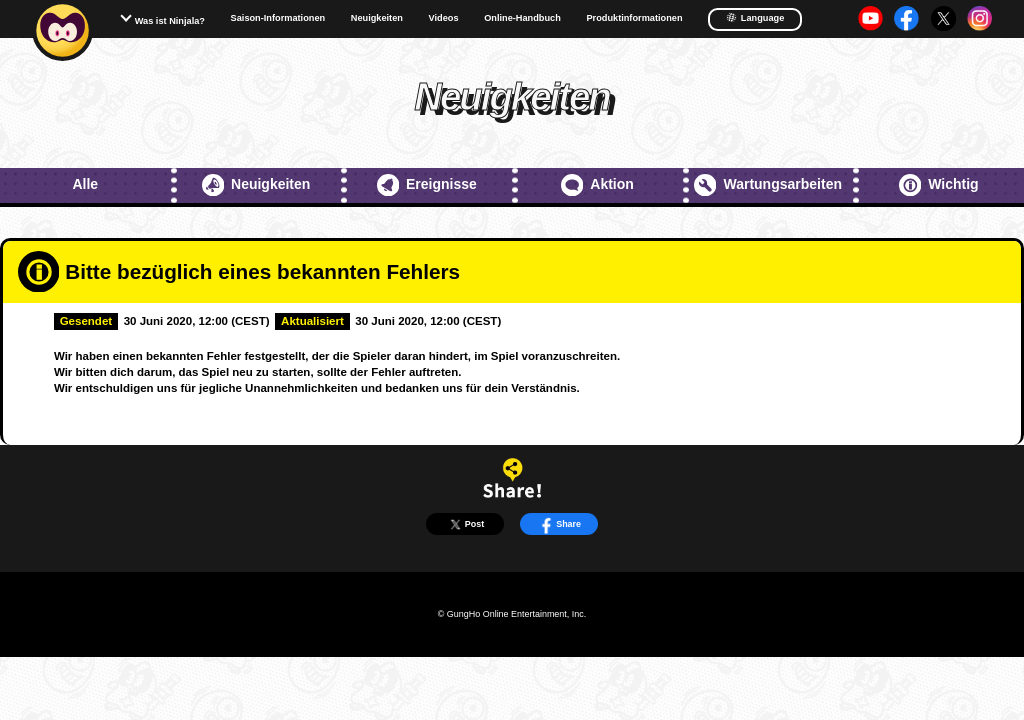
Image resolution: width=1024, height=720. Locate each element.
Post (465, 524)
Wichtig (939, 185)
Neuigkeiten (377, 18)
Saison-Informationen (278, 18)
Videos (444, 18)
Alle (85, 184)
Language (755, 17)
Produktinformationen (634, 18)
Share (559, 524)
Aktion (597, 185)
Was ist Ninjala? (170, 21)
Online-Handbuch (522, 18)
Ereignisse (427, 185)
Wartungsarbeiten (768, 185)
